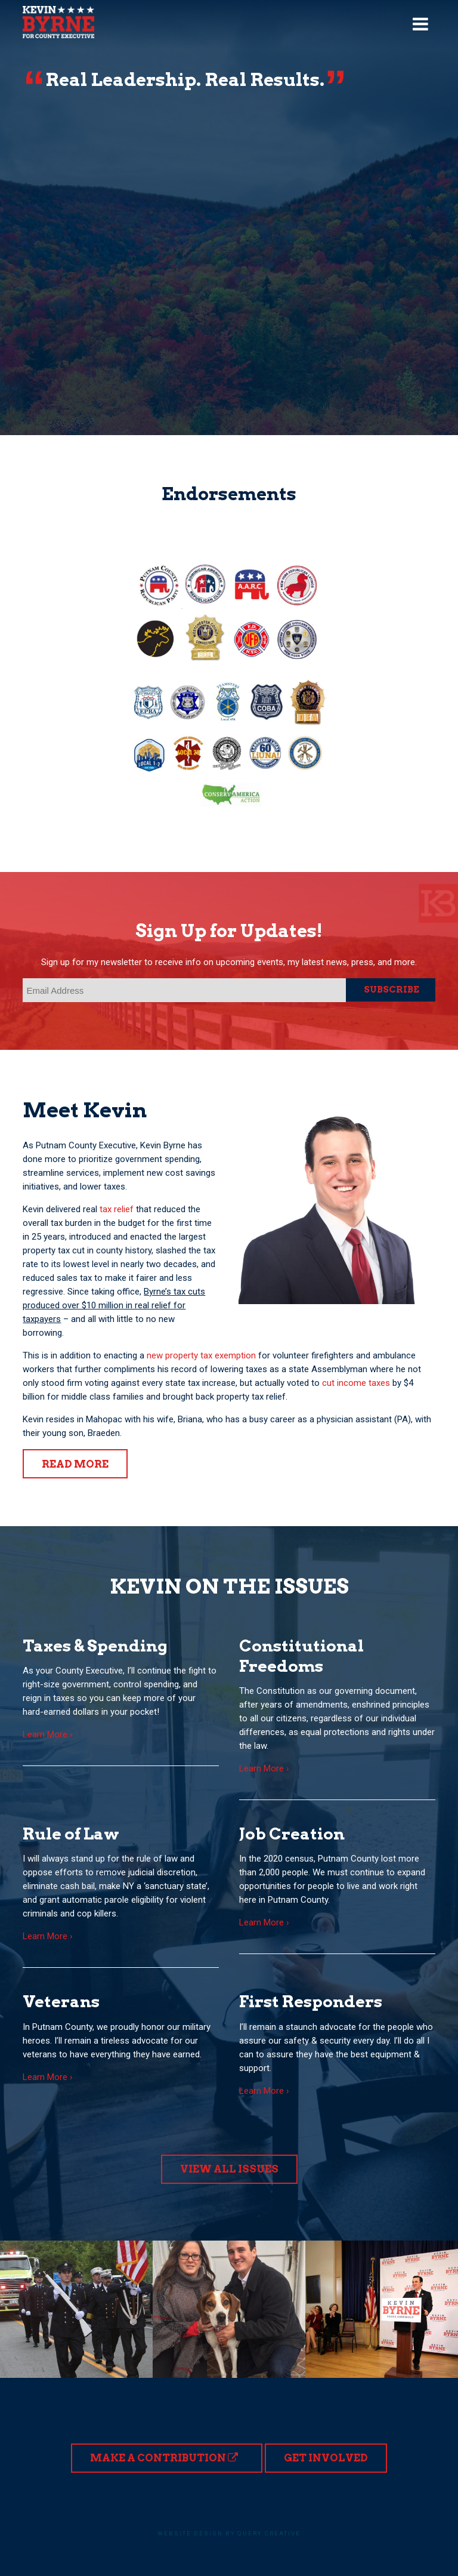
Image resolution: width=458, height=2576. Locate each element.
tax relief (117, 1209)
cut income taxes (356, 1383)
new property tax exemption (201, 1355)
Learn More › (48, 1734)
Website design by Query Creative (229, 2533)
